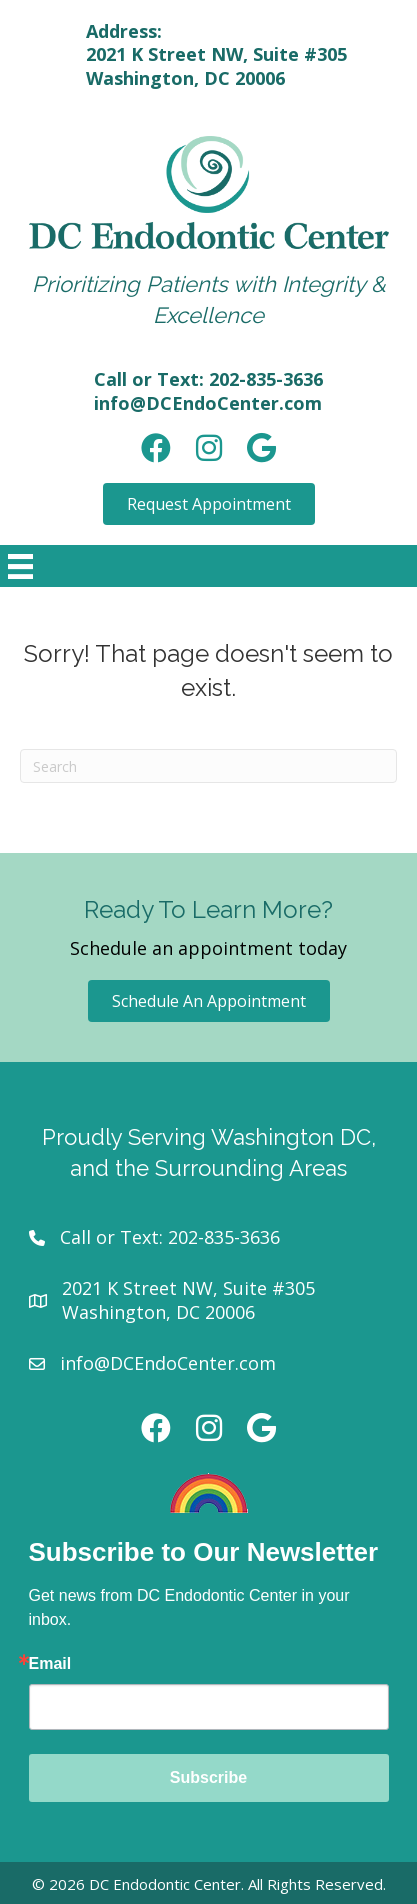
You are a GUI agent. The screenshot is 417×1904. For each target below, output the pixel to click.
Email (50, 1664)
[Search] (208, 766)
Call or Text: (114, 1237)
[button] (209, 504)
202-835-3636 (266, 379)
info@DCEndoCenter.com (208, 403)
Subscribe (208, 1777)
